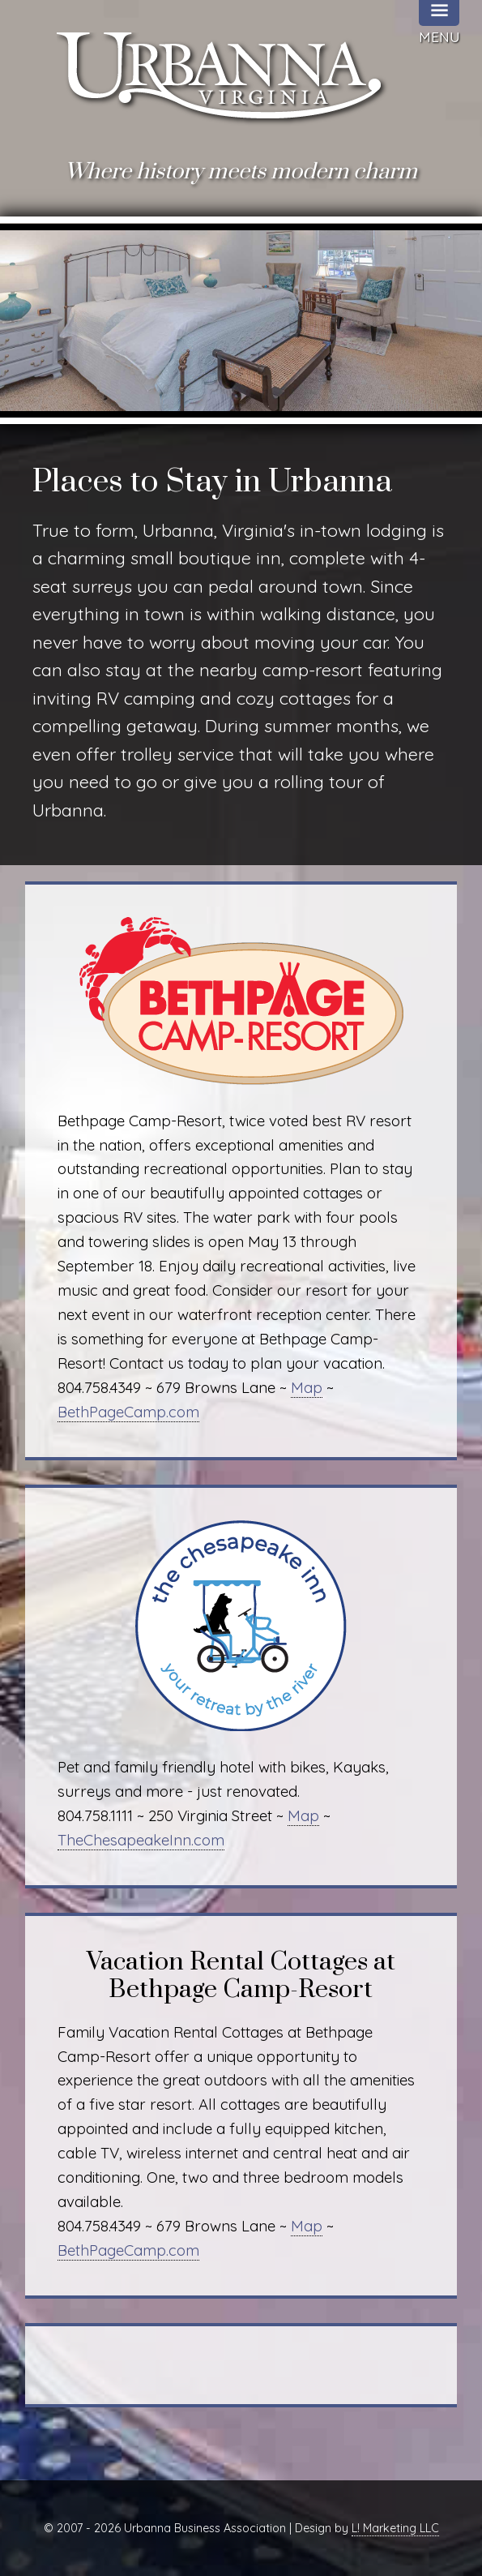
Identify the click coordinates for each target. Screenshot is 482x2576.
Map (306, 1387)
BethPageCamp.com (128, 1411)
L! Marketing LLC (395, 2528)
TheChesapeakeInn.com (141, 1839)
